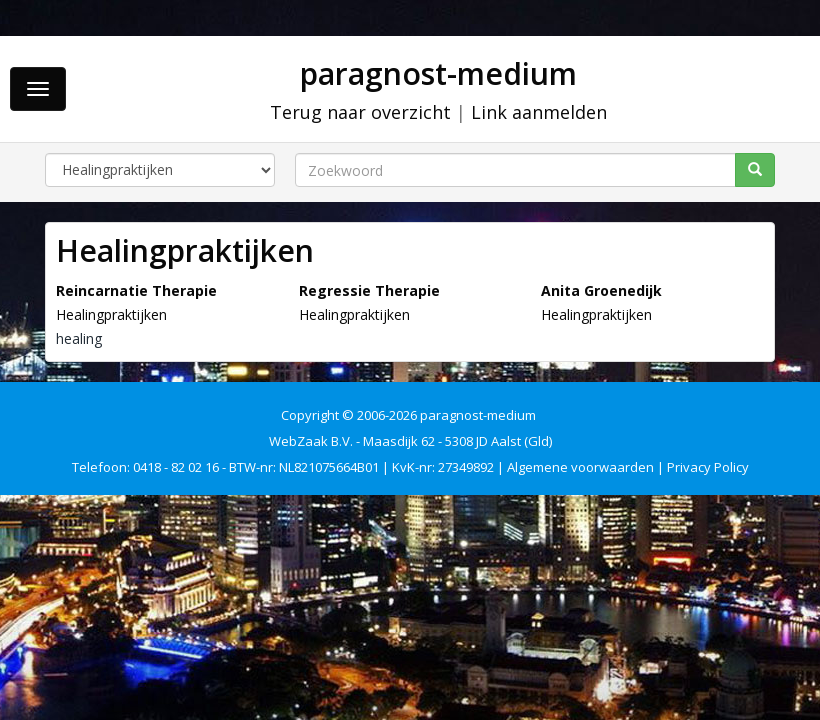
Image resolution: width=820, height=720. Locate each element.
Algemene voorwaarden (580, 467)
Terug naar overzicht (360, 112)
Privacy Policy (708, 467)
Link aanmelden (539, 112)
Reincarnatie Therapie (136, 290)
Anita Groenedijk (601, 290)
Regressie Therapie (369, 290)
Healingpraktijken (111, 314)
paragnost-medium (438, 73)
